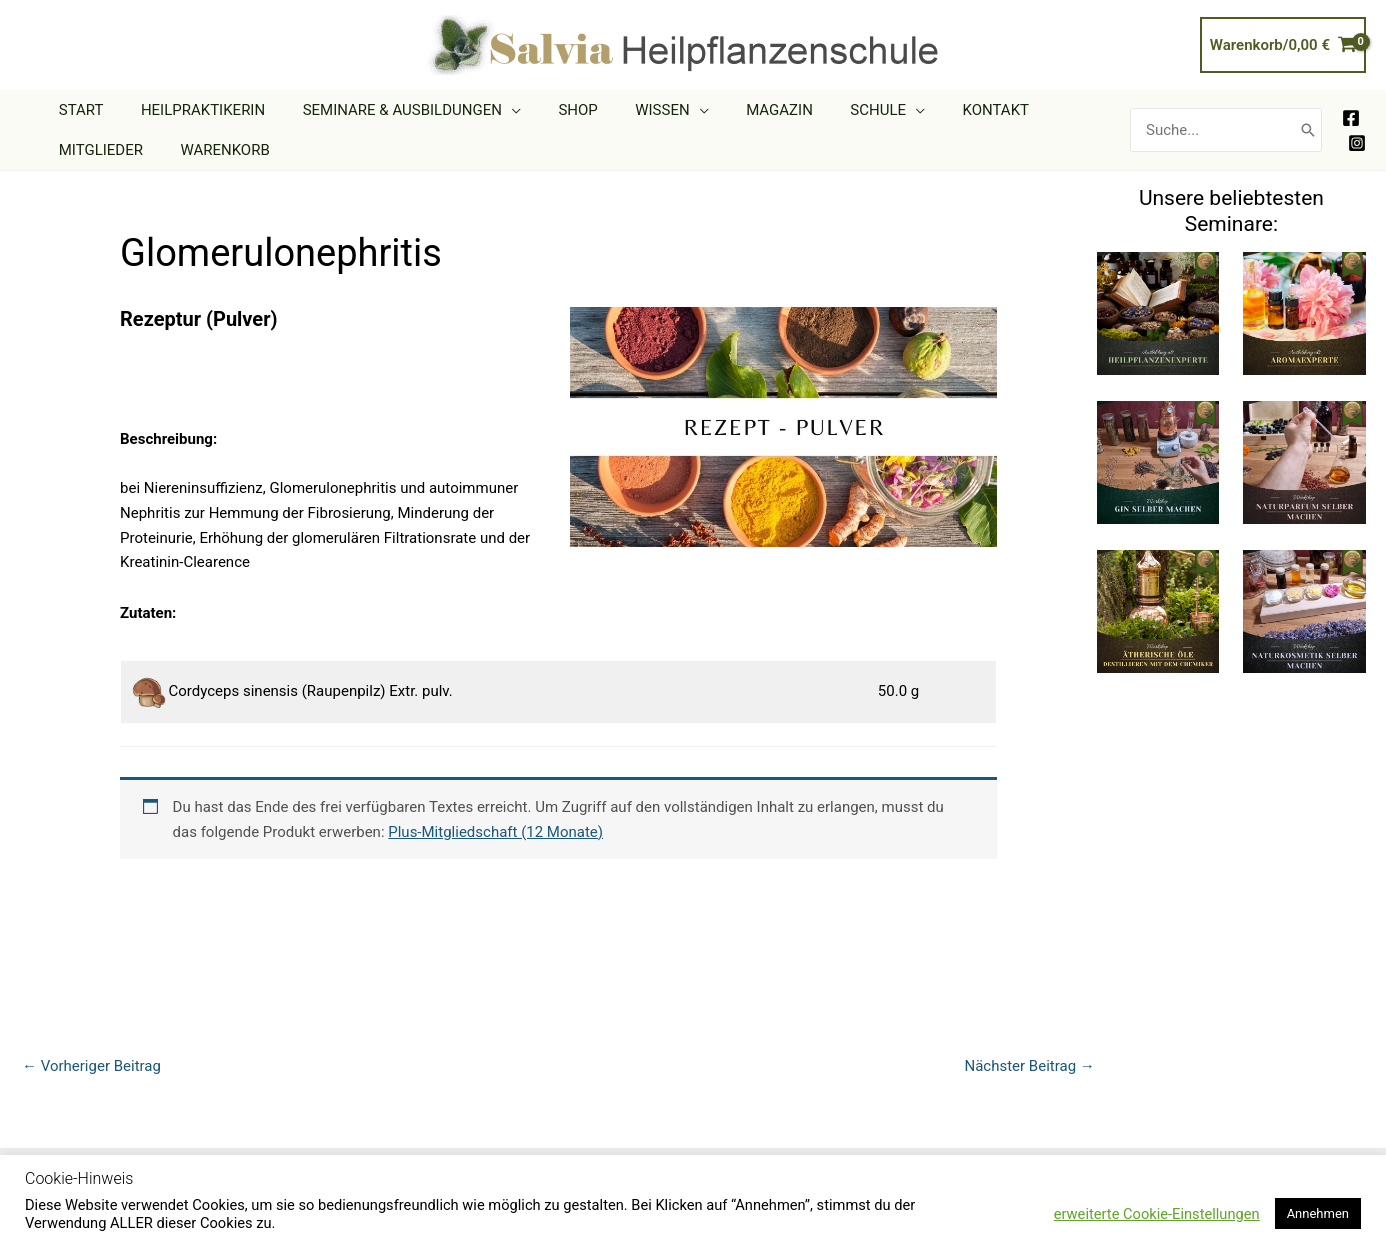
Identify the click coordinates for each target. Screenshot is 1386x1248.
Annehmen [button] (1318, 1213)
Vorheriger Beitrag (91, 1066)
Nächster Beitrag (1029, 1066)
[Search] (1308, 130)
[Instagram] (1357, 143)
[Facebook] (1351, 118)
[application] (492, 110)
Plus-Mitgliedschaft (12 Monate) (495, 832)
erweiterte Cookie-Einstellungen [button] (1157, 1214)
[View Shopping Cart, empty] (1283, 45)
